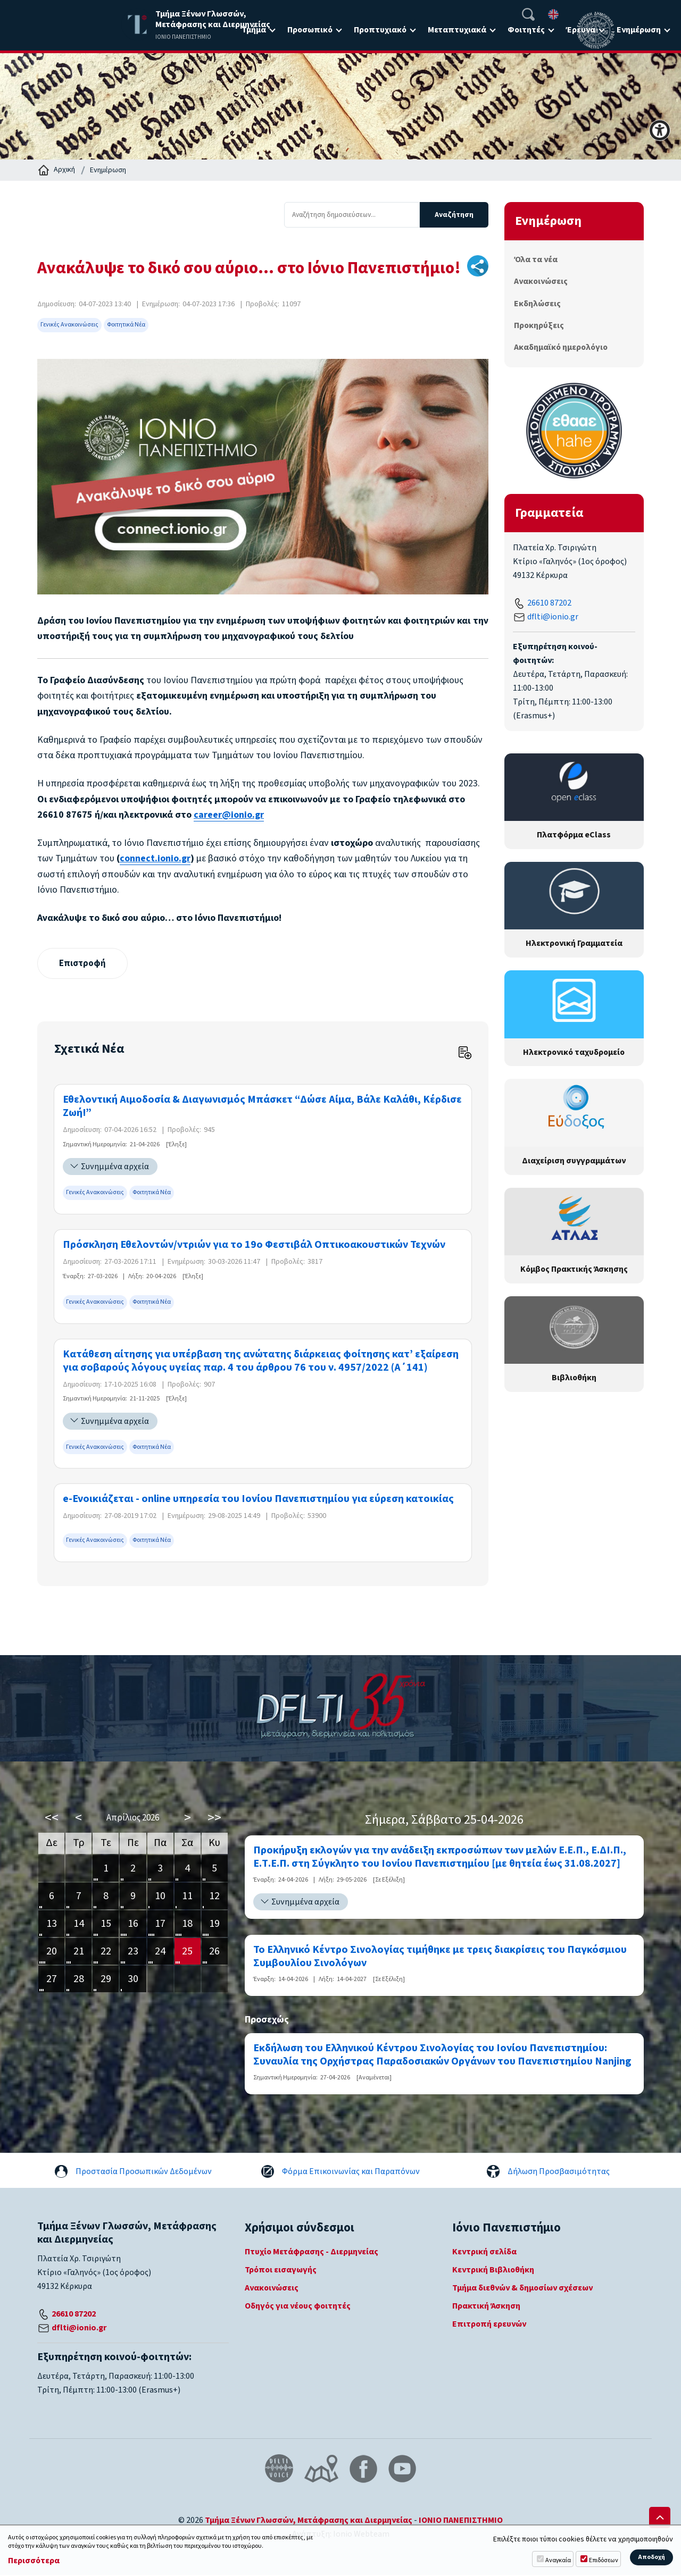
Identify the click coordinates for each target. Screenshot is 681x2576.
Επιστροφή (84, 963)
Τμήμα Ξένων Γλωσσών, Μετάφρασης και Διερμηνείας (308, 2521)
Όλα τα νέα (536, 259)
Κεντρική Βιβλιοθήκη (493, 2270)
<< (52, 1818)
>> (214, 1818)
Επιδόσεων (603, 2560)
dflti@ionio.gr (552, 617)
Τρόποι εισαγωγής (281, 2270)
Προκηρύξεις (539, 325)
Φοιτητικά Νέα (126, 324)
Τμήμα (254, 30)
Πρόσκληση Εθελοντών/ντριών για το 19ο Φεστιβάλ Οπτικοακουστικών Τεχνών (254, 1245)
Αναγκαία (558, 2560)
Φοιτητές (526, 30)
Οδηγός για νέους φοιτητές (298, 2306)
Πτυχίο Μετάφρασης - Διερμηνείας (311, 2252)
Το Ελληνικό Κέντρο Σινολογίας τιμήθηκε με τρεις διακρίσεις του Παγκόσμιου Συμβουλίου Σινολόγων (440, 1957)
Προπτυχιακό (380, 30)
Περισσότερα (34, 2560)
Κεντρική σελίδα (484, 2252)
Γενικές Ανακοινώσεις (69, 324)
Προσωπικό (310, 30)
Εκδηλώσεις (537, 303)
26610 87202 (549, 603)
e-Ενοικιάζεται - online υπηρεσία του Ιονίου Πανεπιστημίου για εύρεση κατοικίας (258, 1500)
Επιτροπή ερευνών (489, 2324)
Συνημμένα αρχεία (115, 1167)
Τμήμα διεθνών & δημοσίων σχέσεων (522, 2288)
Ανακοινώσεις (541, 281)
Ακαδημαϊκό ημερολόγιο (561, 347)
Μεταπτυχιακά (457, 30)
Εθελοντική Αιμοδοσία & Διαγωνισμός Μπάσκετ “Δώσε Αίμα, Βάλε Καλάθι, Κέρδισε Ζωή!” (262, 1107)
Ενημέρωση (639, 30)
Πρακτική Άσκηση (486, 2306)
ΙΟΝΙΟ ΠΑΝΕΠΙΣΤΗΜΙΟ (461, 2521)
